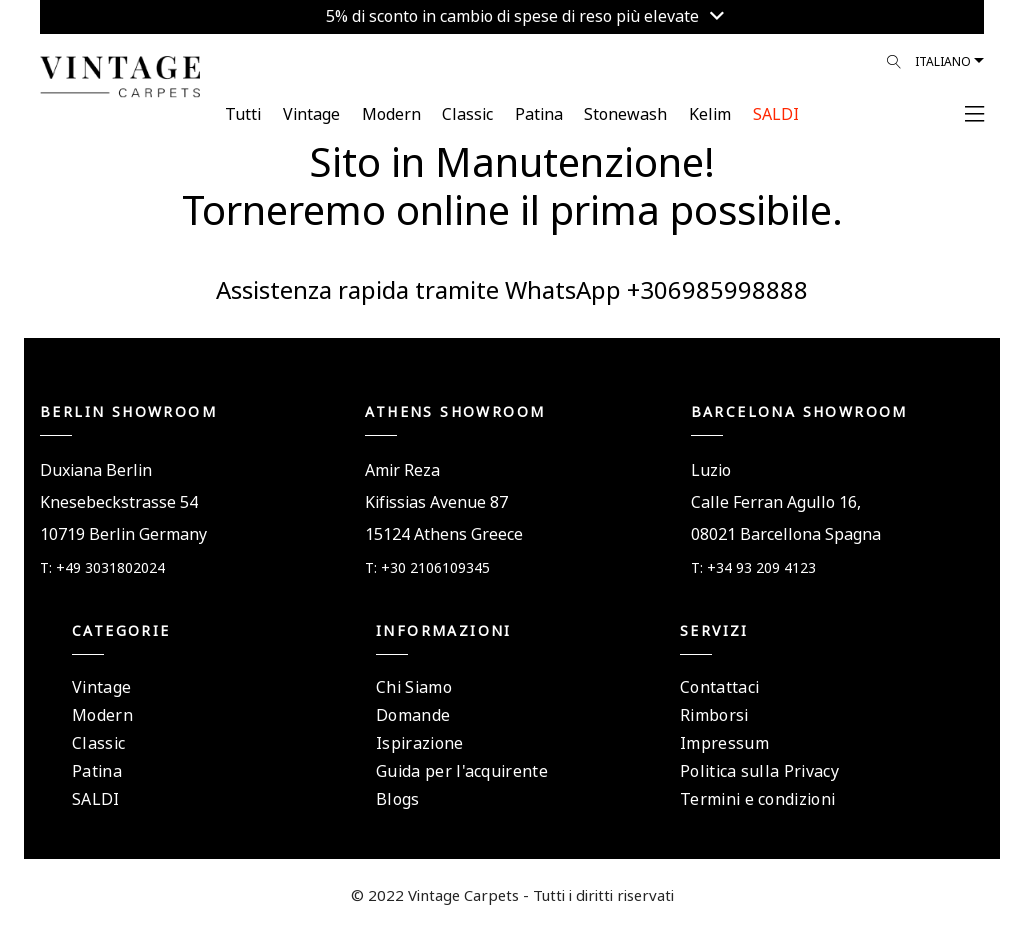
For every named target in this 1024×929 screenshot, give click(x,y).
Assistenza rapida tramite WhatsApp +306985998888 (512, 287)
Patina (97, 769)
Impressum (724, 741)
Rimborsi (714, 713)
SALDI (96, 797)
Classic (98, 741)
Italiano (943, 60)
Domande (413, 713)
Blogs (398, 797)
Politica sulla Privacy (759, 769)
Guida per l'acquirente (462, 769)
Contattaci (719, 685)
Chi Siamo (414, 685)
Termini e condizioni (757, 797)
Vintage (101, 685)
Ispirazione (420, 741)
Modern (102, 713)
